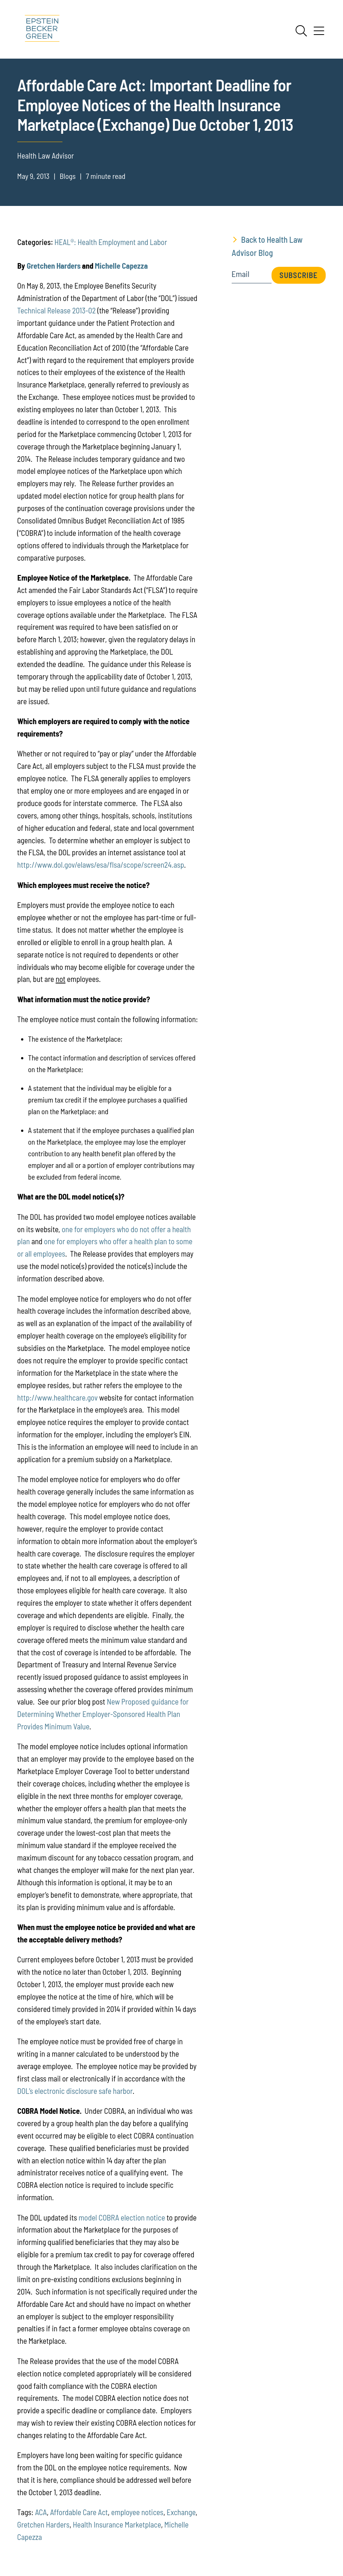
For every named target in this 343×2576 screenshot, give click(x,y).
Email (240, 273)
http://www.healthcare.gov (57, 1397)
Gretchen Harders (53, 265)
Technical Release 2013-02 (56, 310)
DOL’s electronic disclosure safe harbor (75, 2090)
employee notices (137, 2512)
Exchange (181, 2512)
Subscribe (298, 275)
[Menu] (319, 33)
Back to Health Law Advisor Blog (267, 245)
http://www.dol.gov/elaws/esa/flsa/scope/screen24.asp (100, 864)
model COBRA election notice (122, 2217)
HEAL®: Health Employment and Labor (111, 242)
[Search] (301, 30)
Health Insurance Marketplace (117, 2524)
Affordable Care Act (79, 2512)
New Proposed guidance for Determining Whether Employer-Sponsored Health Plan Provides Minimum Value (103, 1714)
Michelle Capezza (121, 265)
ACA (41, 2512)
